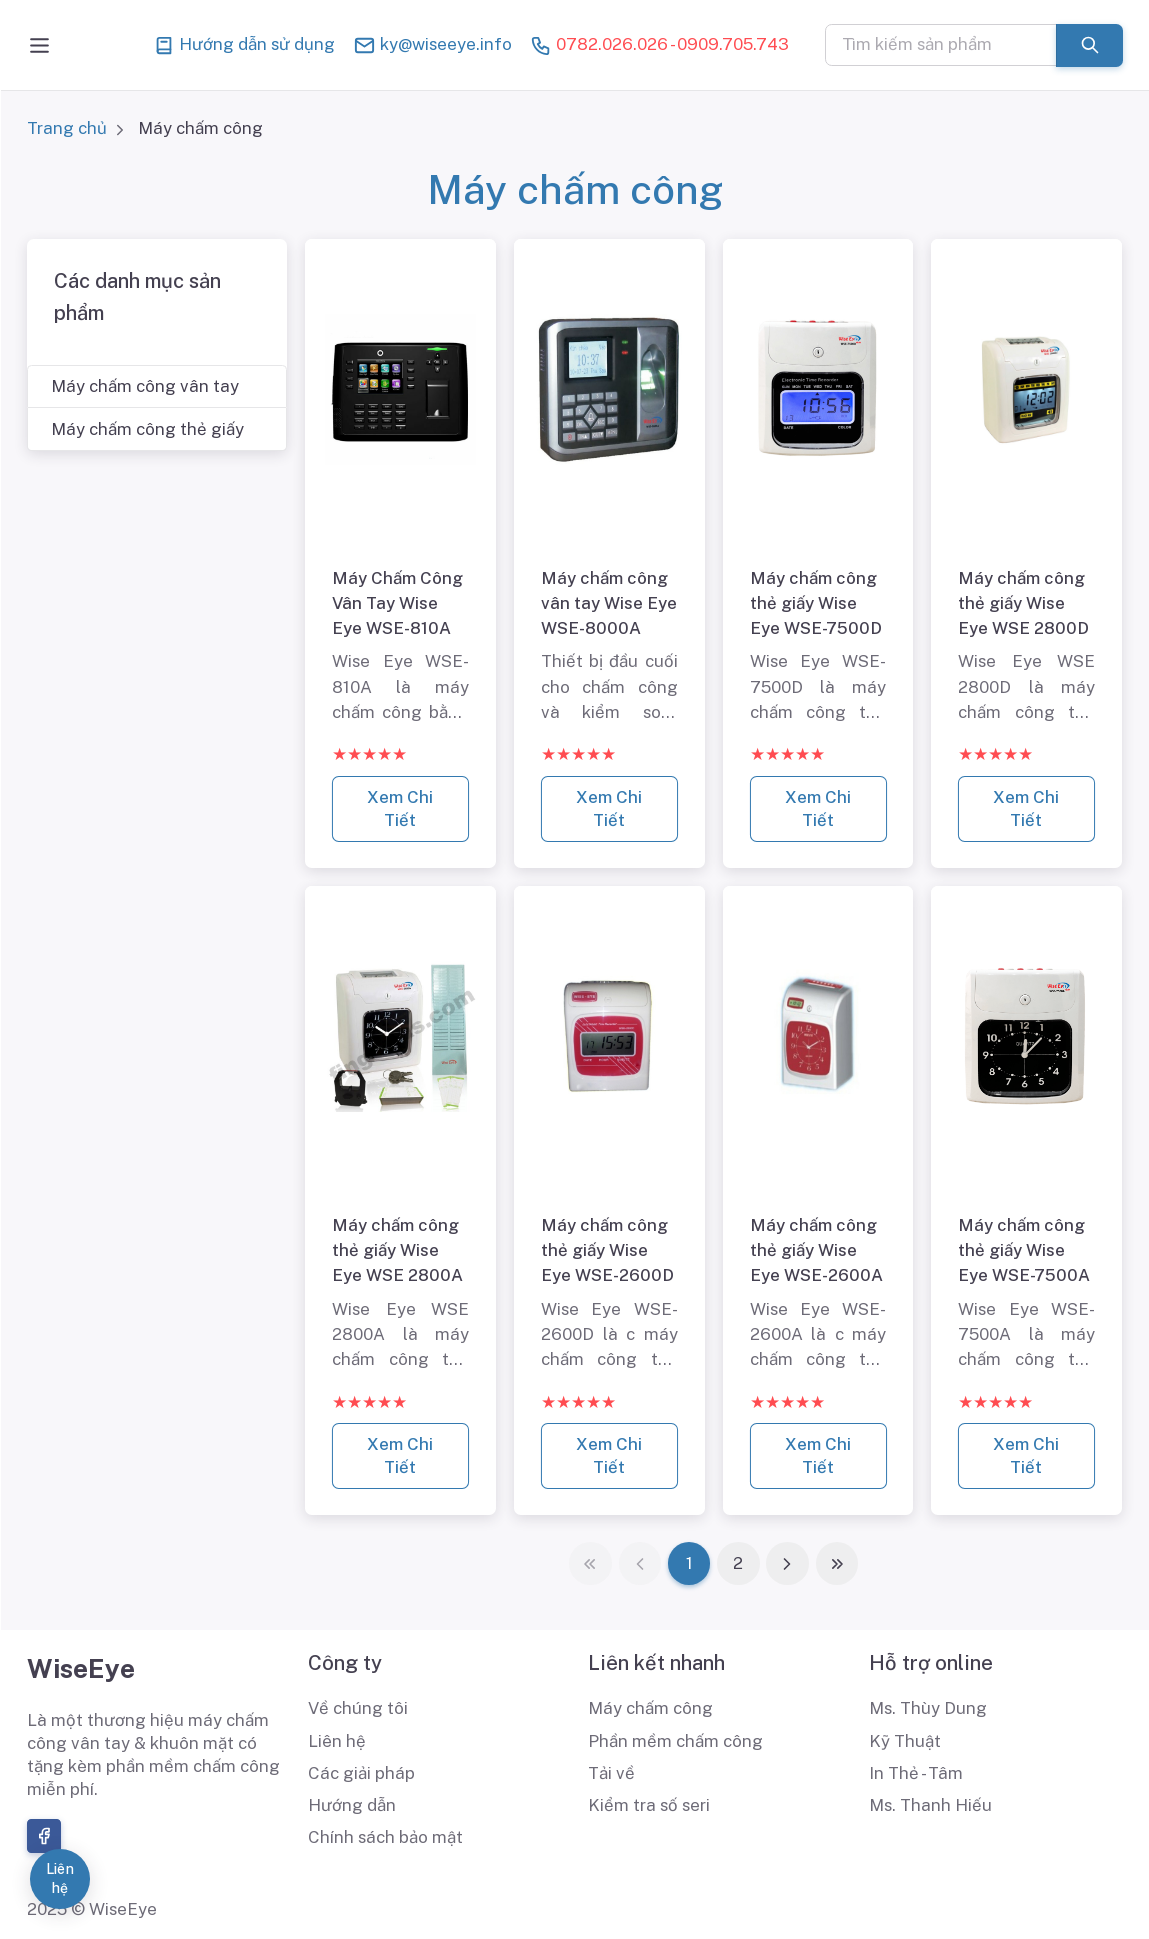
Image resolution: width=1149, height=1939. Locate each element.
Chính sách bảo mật (385, 1837)
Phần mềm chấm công (675, 1741)
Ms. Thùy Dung (928, 1708)
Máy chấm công (650, 1708)
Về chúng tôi (358, 1708)
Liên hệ (337, 1741)
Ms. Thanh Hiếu (930, 1805)
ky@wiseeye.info (432, 45)
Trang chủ (67, 128)
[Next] (787, 1563)
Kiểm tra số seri (649, 1805)
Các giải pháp (361, 1773)
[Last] (837, 1563)
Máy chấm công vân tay (145, 386)
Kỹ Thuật (905, 1741)
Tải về (611, 1773)
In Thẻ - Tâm (916, 1773)
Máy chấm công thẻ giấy (147, 429)
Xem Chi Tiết (401, 807)
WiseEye (81, 1668)
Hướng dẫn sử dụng (244, 45)
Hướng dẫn (352, 1805)
